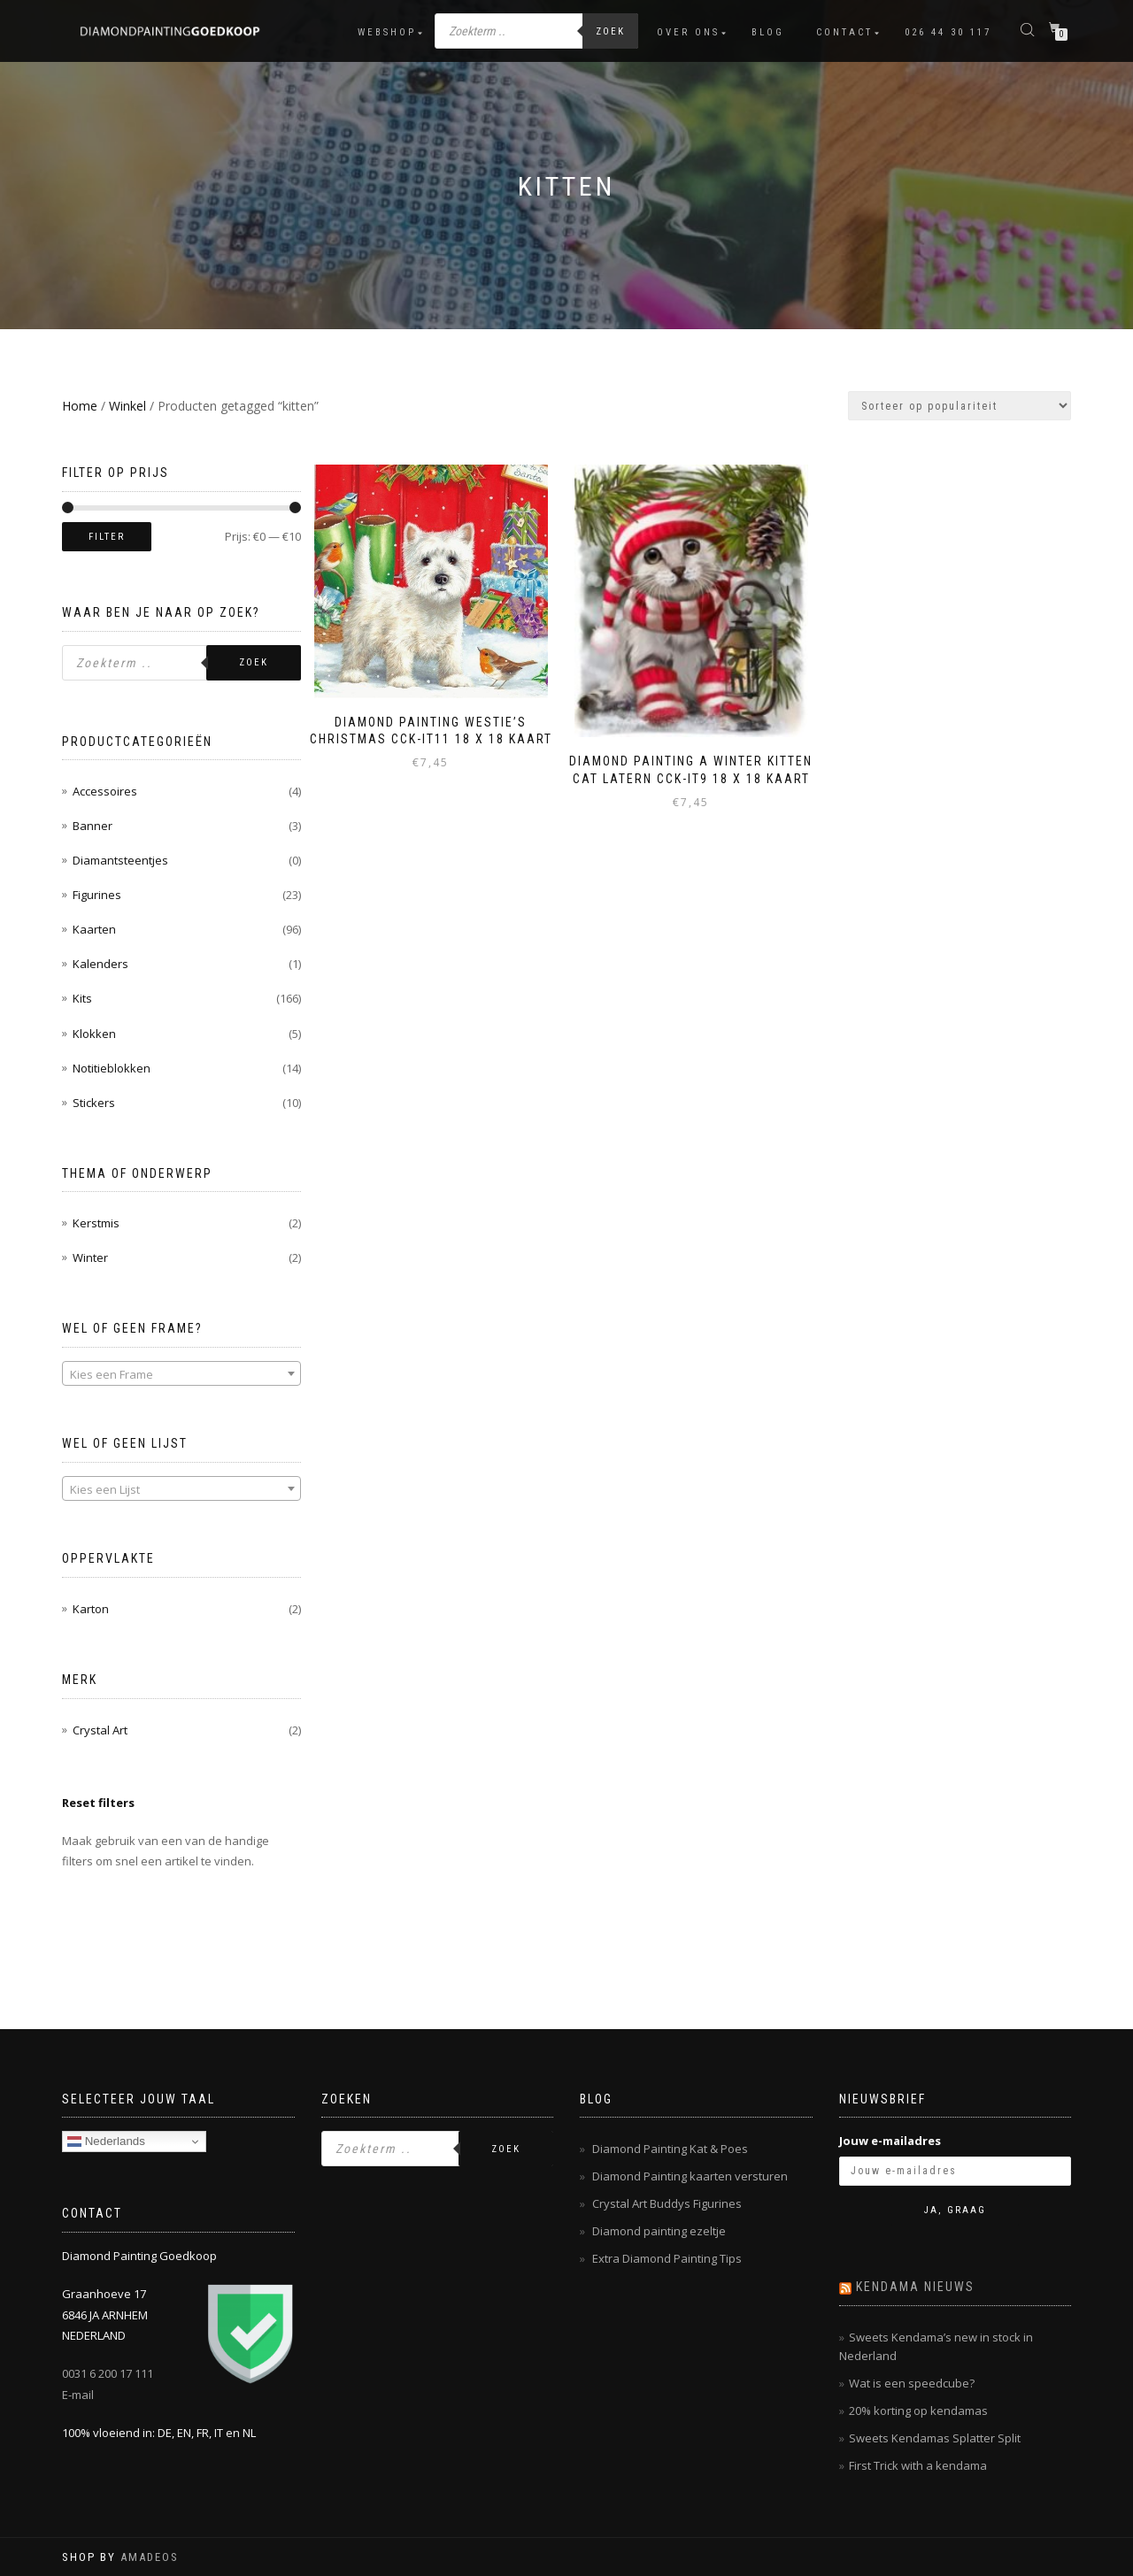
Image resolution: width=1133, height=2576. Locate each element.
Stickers (94, 1103)
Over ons (688, 32)
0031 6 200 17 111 (107, 2373)
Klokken (94, 1034)
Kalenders (100, 964)
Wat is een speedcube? (912, 2383)
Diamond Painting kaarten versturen (690, 2176)
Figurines (97, 895)
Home (79, 405)
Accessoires (105, 791)
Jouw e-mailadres (890, 2141)
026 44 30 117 (948, 32)
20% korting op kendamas (918, 2410)
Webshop (387, 32)
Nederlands (106, 2141)
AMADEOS (149, 2557)
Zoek (610, 31)
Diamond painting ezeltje (659, 2231)
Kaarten (94, 929)
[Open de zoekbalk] (1029, 28)
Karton (91, 1609)
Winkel (127, 405)
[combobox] (181, 1373)
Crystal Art (100, 1730)
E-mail (78, 2395)
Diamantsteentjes (120, 860)
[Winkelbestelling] (959, 405)
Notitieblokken (111, 1068)
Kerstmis (96, 1223)
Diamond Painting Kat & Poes (670, 2149)
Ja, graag (955, 2210)
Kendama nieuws (915, 2287)
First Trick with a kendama (918, 2465)
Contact (844, 32)
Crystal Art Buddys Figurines (667, 2203)
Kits (82, 998)
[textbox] (181, 1374)
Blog (767, 32)
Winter (90, 1257)
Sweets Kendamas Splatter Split (935, 2438)
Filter (107, 536)
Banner (92, 826)
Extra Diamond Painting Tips (667, 2258)
